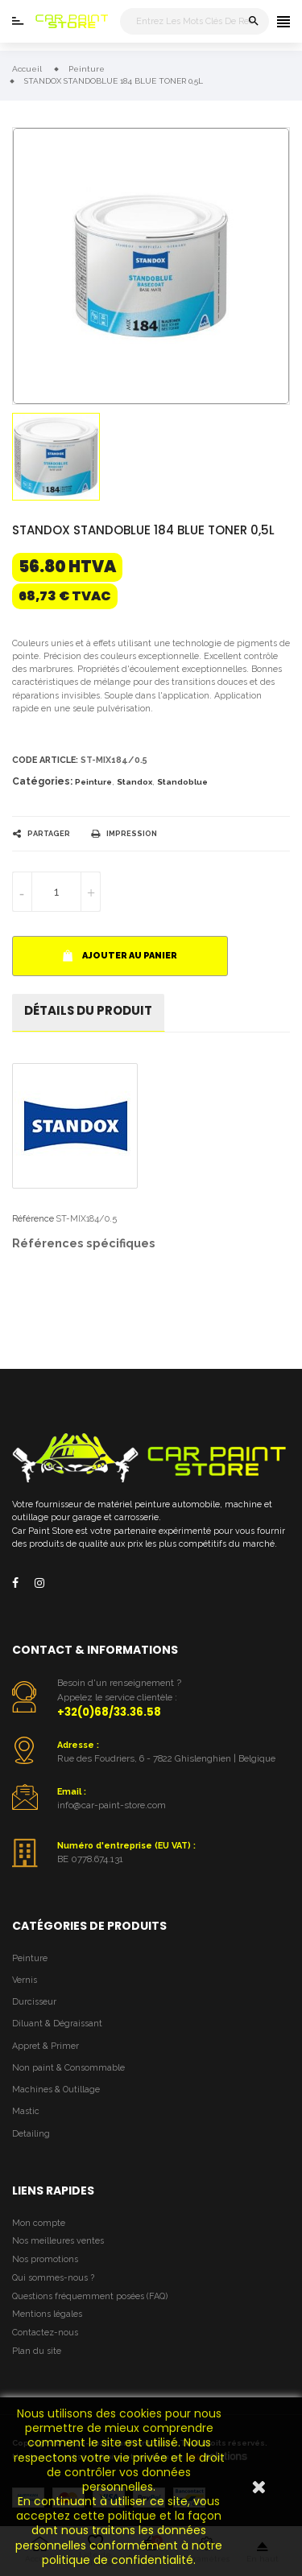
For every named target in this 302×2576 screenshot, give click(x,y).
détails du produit (88, 1010)
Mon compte (38, 2223)
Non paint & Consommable (68, 2068)
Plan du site (36, 2351)
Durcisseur (34, 2002)
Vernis (24, 1980)
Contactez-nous (45, 2332)
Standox (134, 781)
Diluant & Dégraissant (57, 2023)
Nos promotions (45, 2259)
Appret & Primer (45, 2046)
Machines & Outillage (56, 2089)
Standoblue (182, 781)
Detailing (31, 2134)
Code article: (45, 760)
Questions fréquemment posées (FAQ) (90, 2296)
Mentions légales (47, 2314)
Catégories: (42, 781)
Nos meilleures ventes (58, 2241)
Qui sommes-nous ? (53, 2278)
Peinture (93, 781)
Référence (33, 1219)
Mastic (25, 2111)
